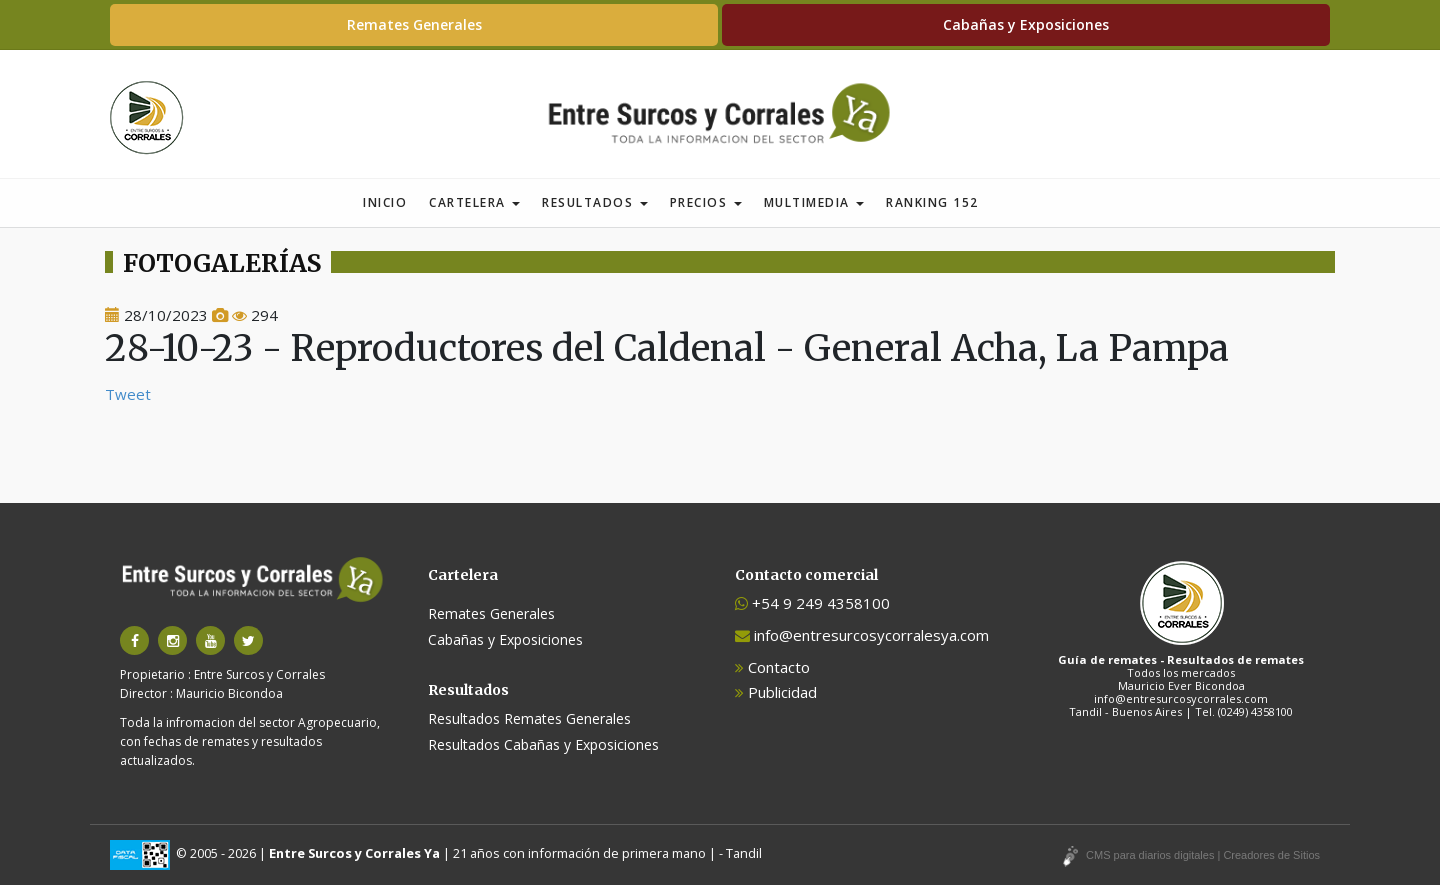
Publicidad (776, 692)
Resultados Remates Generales (529, 718)
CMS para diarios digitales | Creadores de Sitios (1203, 855)
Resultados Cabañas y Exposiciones (543, 744)
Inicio (385, 202)
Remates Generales (414, 24)
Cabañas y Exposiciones (1026, 24)
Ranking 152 (932, 202)
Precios (706, 202)
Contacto (772, 667)
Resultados (595, 202)
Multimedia (814, 202)
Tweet (128, 394)
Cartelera (474, 202)
